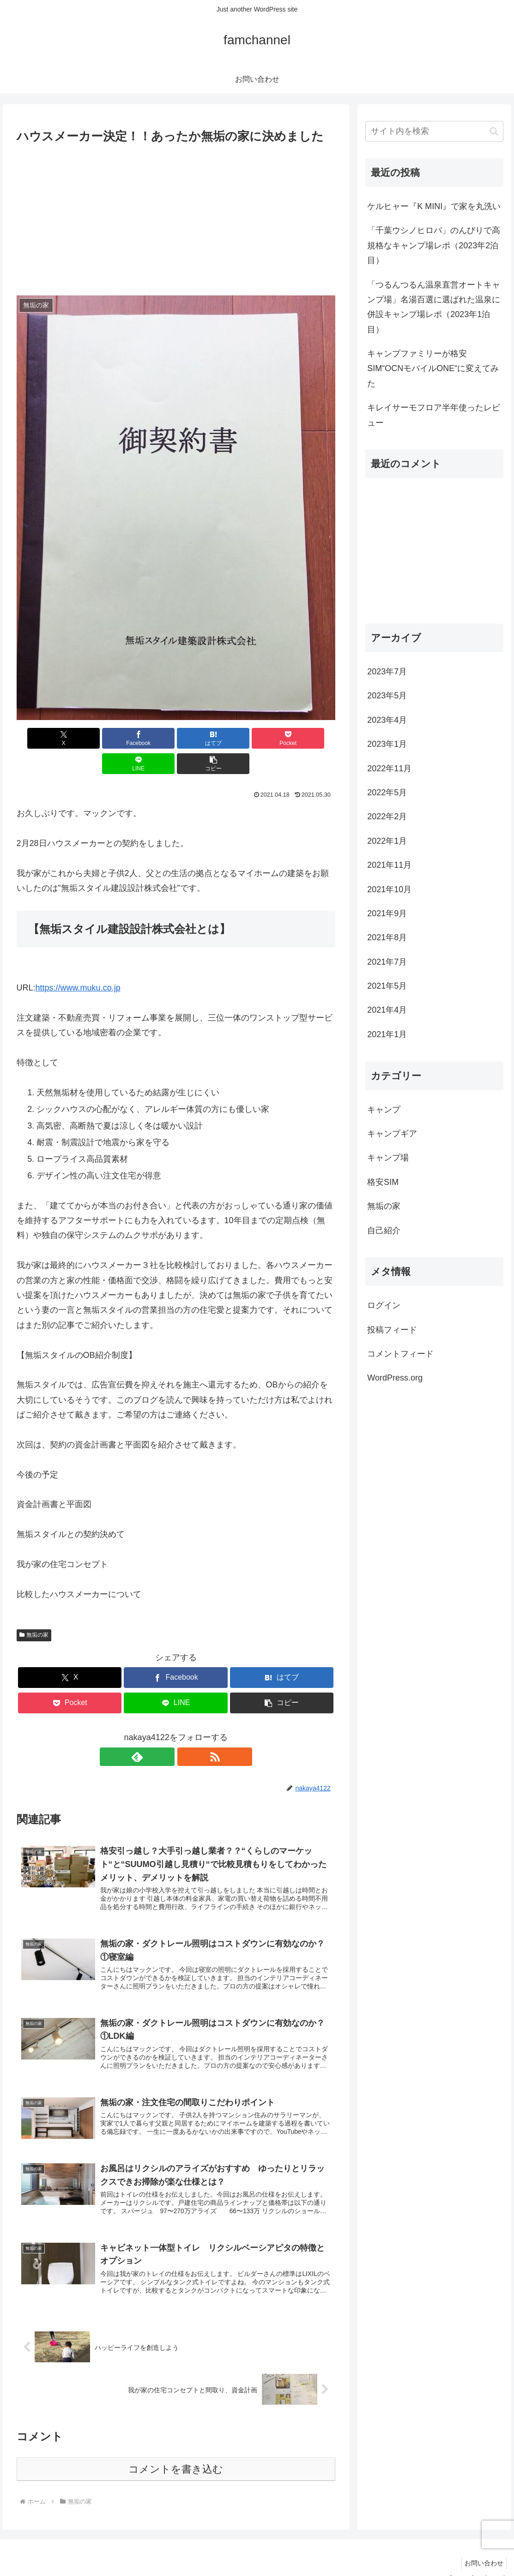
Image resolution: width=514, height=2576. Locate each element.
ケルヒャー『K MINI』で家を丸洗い (434, 206)
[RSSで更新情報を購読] (186, 1731)
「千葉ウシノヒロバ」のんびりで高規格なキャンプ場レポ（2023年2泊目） (433, 245)
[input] (434, 131)
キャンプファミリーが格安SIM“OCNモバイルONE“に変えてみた (433, 368)
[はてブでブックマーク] (148, 738)
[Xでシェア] (42, 738)
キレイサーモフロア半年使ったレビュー (433, 415)
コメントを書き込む (175, 2453)
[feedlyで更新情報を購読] (165, 1731)
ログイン (383, 1305)
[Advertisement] (176, 216)
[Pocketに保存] (202, 738)
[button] (309, 738)
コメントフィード (400, 1353)
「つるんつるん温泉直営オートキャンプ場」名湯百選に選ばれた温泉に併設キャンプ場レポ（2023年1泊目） (433, 307)
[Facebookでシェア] (95, 738)
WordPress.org (395, 1377)
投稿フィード (392, 1329)
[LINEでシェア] (255, 738)
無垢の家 (34, 1609)
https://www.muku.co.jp (78, 962)
